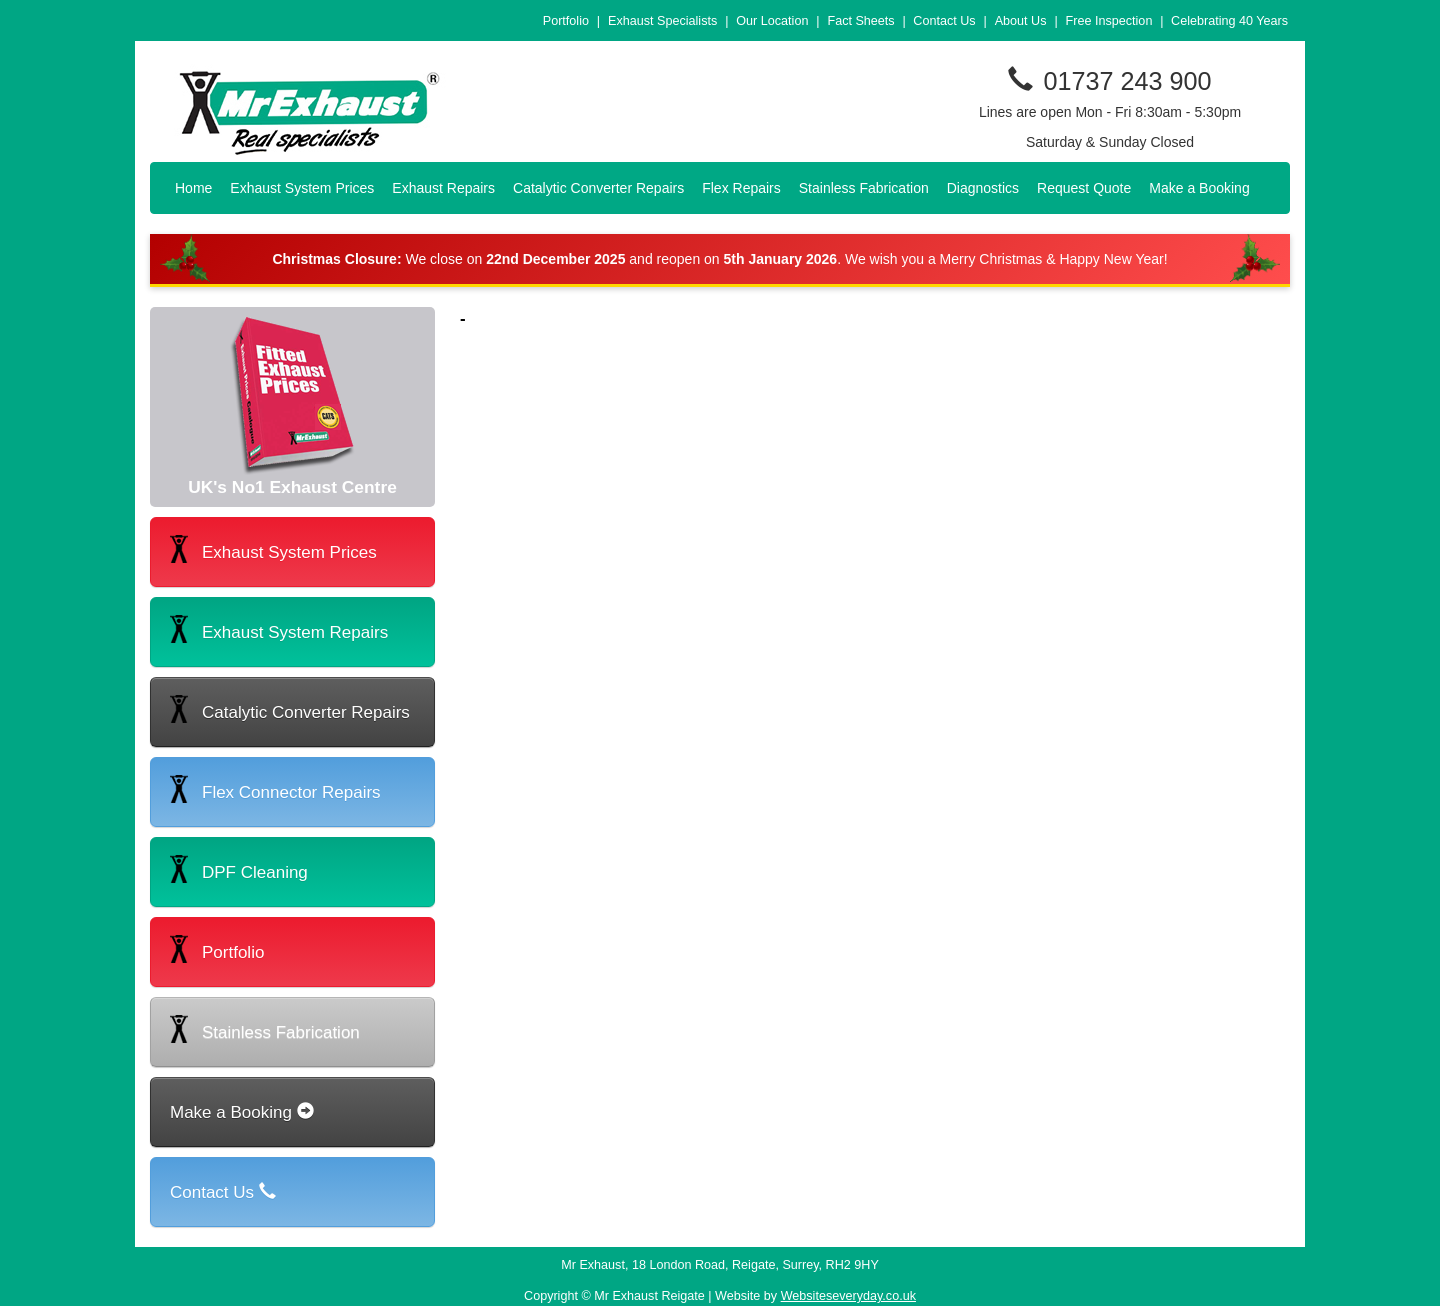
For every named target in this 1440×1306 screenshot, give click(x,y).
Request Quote (1084, 188)
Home (193, 188)
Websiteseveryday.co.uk (848, 1296)
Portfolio (566, 21)
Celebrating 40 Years (1229, 21)
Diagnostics (983, 188)
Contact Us (944, 21)
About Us (1021, 21)
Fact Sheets (860, 21)
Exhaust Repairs (443, 188)
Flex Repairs (741, 188)
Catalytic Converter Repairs (598, 188)
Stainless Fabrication (864, 188)
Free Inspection (1109, 21)
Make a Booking (1199, 188)
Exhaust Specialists (662, 21)
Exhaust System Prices (302, 188)
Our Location (772, 21)
